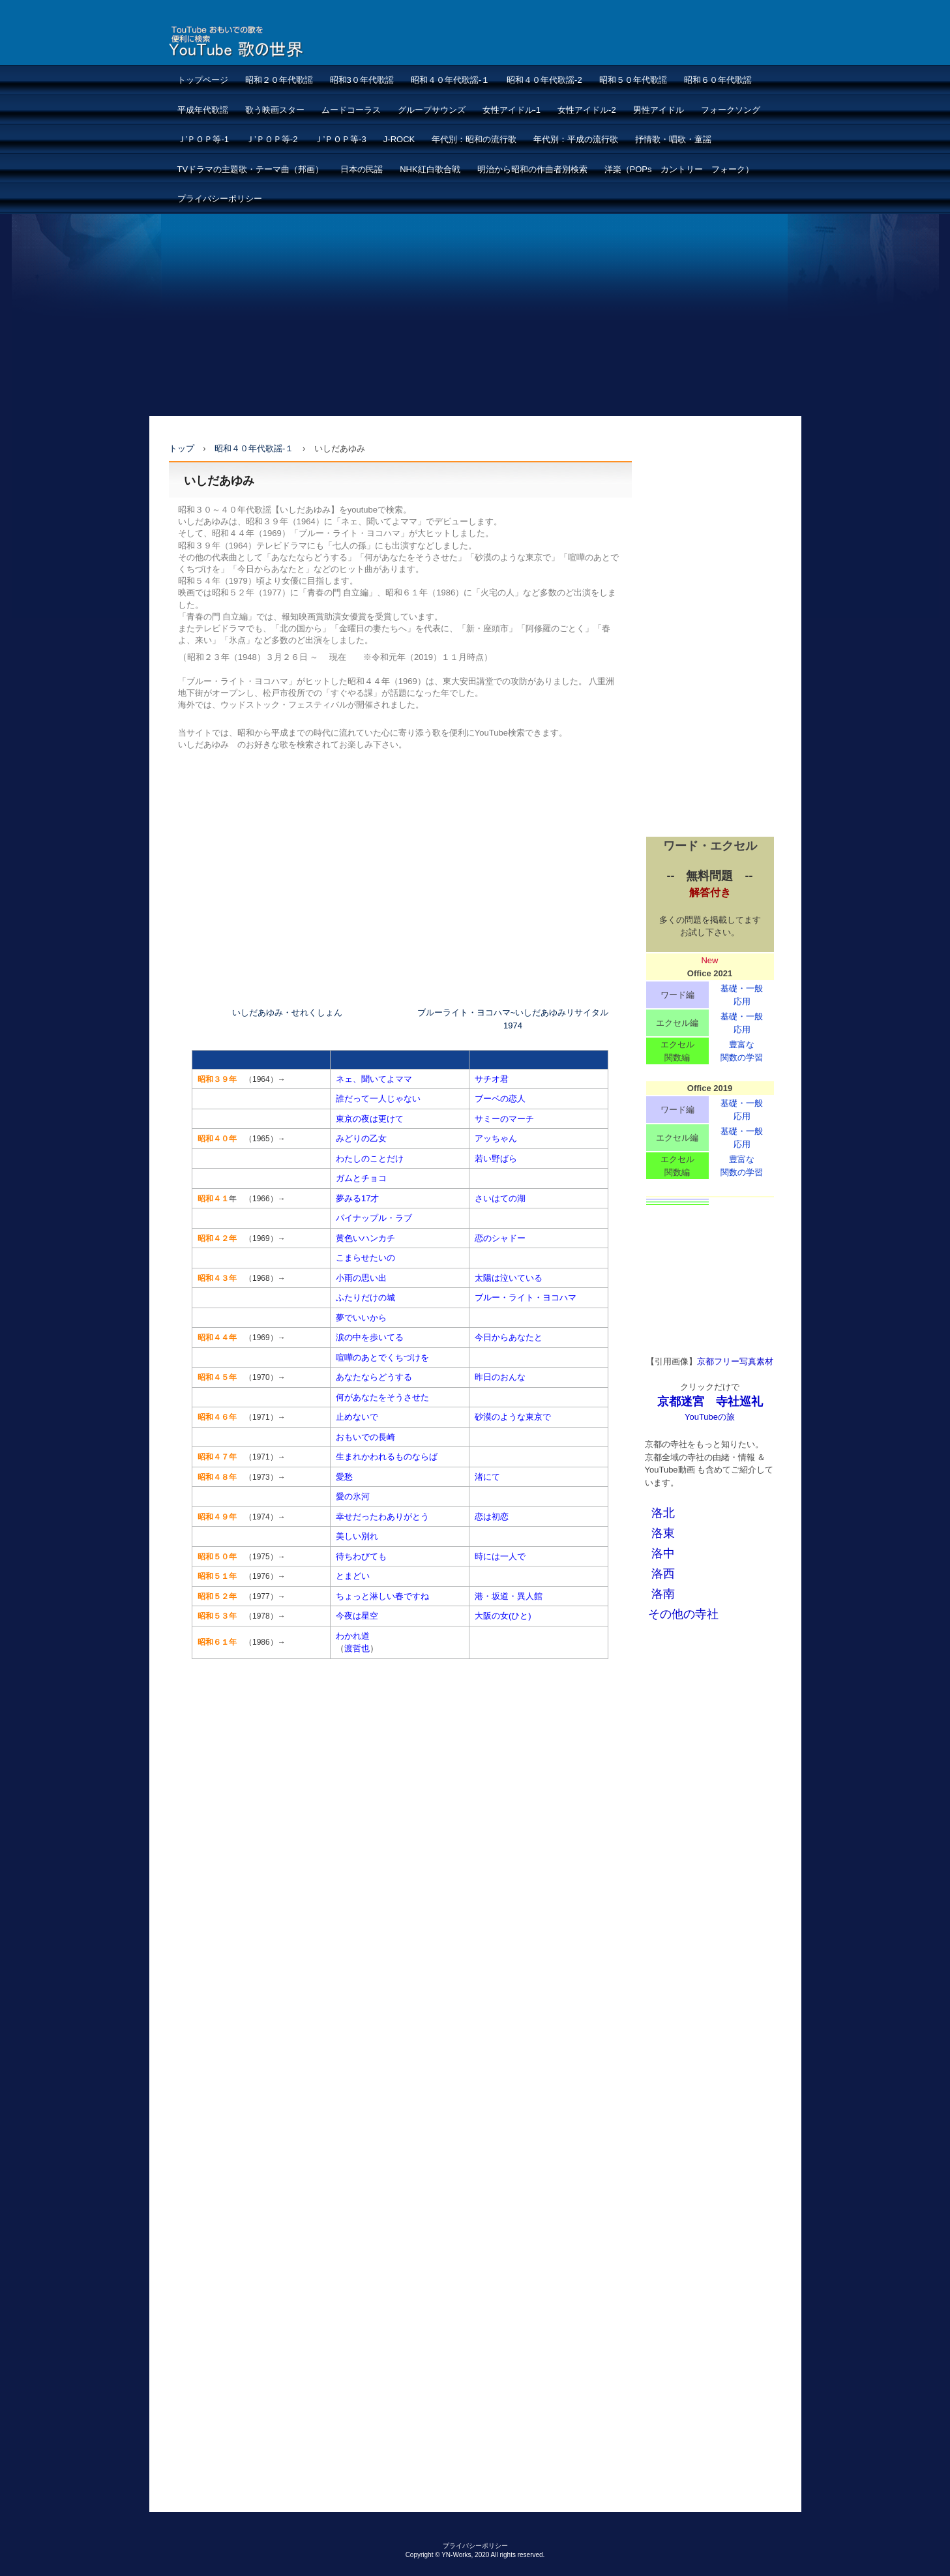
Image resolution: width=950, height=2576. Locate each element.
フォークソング (730, 110)
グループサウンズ (432, 110)
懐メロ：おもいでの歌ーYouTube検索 (267, 41)
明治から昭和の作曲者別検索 (532, 169)
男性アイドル (658, 110)
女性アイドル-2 (586, 110)
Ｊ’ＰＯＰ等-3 (340, 139)
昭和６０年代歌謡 (718, 80)
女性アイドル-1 (511, 110)
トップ (181, 448)
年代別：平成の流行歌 (575, 139)
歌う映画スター (274, 110)
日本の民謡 (361, 169)
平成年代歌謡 (202, 110)
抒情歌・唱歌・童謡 (673, 139)
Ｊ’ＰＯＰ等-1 (203, 139)
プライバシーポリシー (219, 198)
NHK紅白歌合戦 (430, 169)
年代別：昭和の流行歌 (474, 139)
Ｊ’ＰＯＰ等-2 (271, 139)
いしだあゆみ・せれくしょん (287, 1012)
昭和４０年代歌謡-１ (450, 80)
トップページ (202, 80)
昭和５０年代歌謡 (633, 80)
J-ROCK (399, 139)
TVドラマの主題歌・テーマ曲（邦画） (250, 169)
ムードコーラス (351, 110)
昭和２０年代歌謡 (279, 80)
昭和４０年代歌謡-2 (544, 80)
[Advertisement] (475, 315)
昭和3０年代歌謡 (362, 80)
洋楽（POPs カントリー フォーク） (679, 169)
